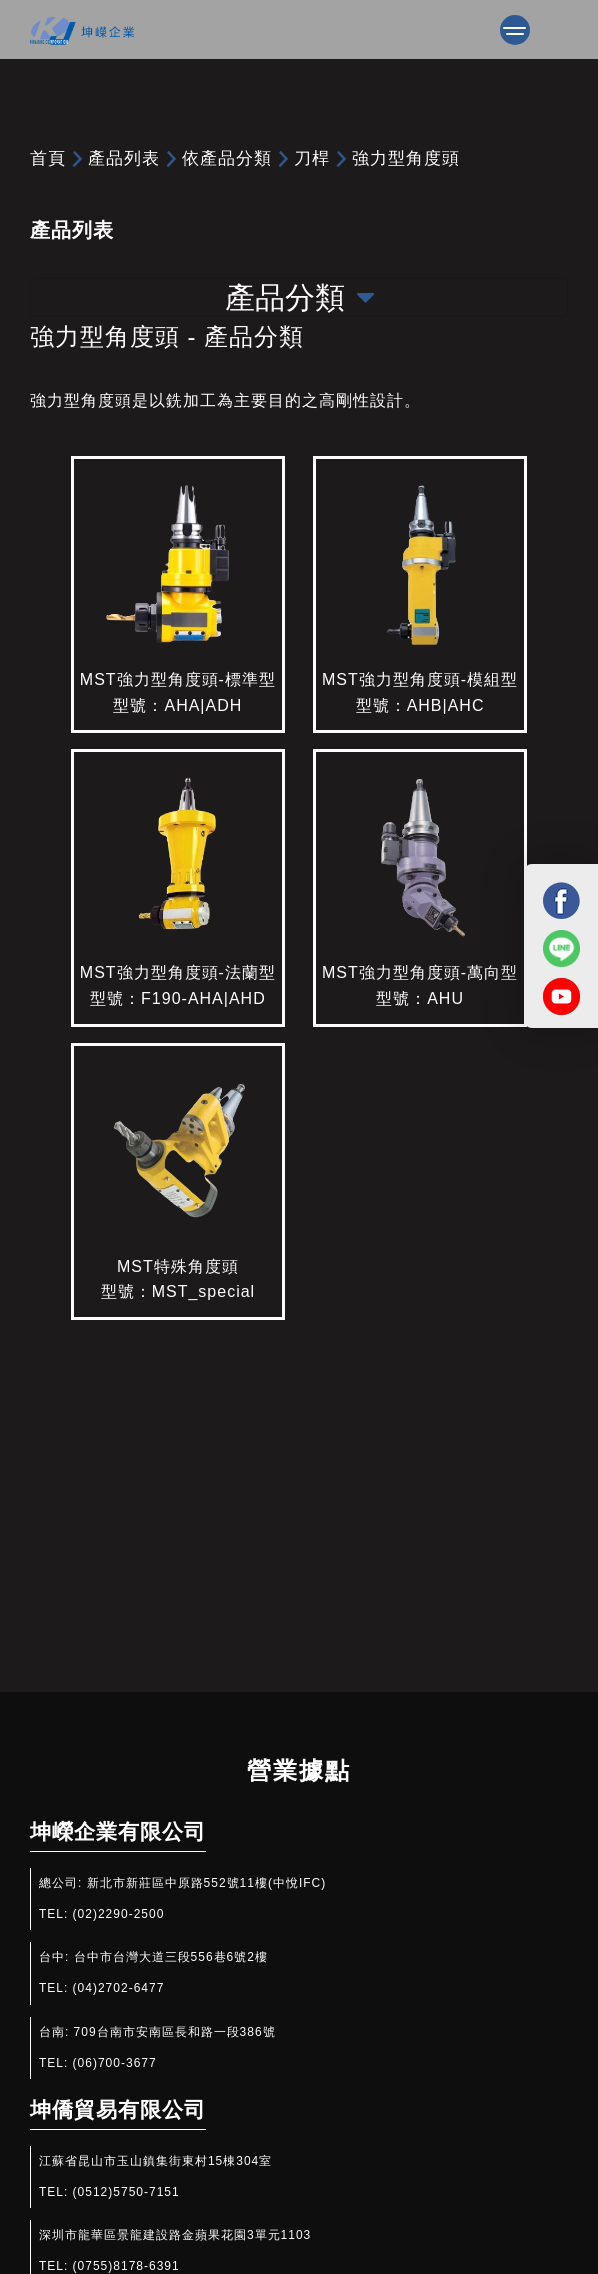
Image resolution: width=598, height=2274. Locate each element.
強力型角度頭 (406, 158)
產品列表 (124, 158)
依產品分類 (227, 158)
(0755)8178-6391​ (126, 2266)
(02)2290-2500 (119, 1914)
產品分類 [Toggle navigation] (299, 297)
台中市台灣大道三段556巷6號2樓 (171, 1957)
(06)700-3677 (115, 2063)
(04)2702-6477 (119, 1988)
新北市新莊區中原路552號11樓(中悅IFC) (207, 1883)
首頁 (48, 158)
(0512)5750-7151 (126, 2192)
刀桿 (312, 158)
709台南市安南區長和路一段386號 (175, 2032)
